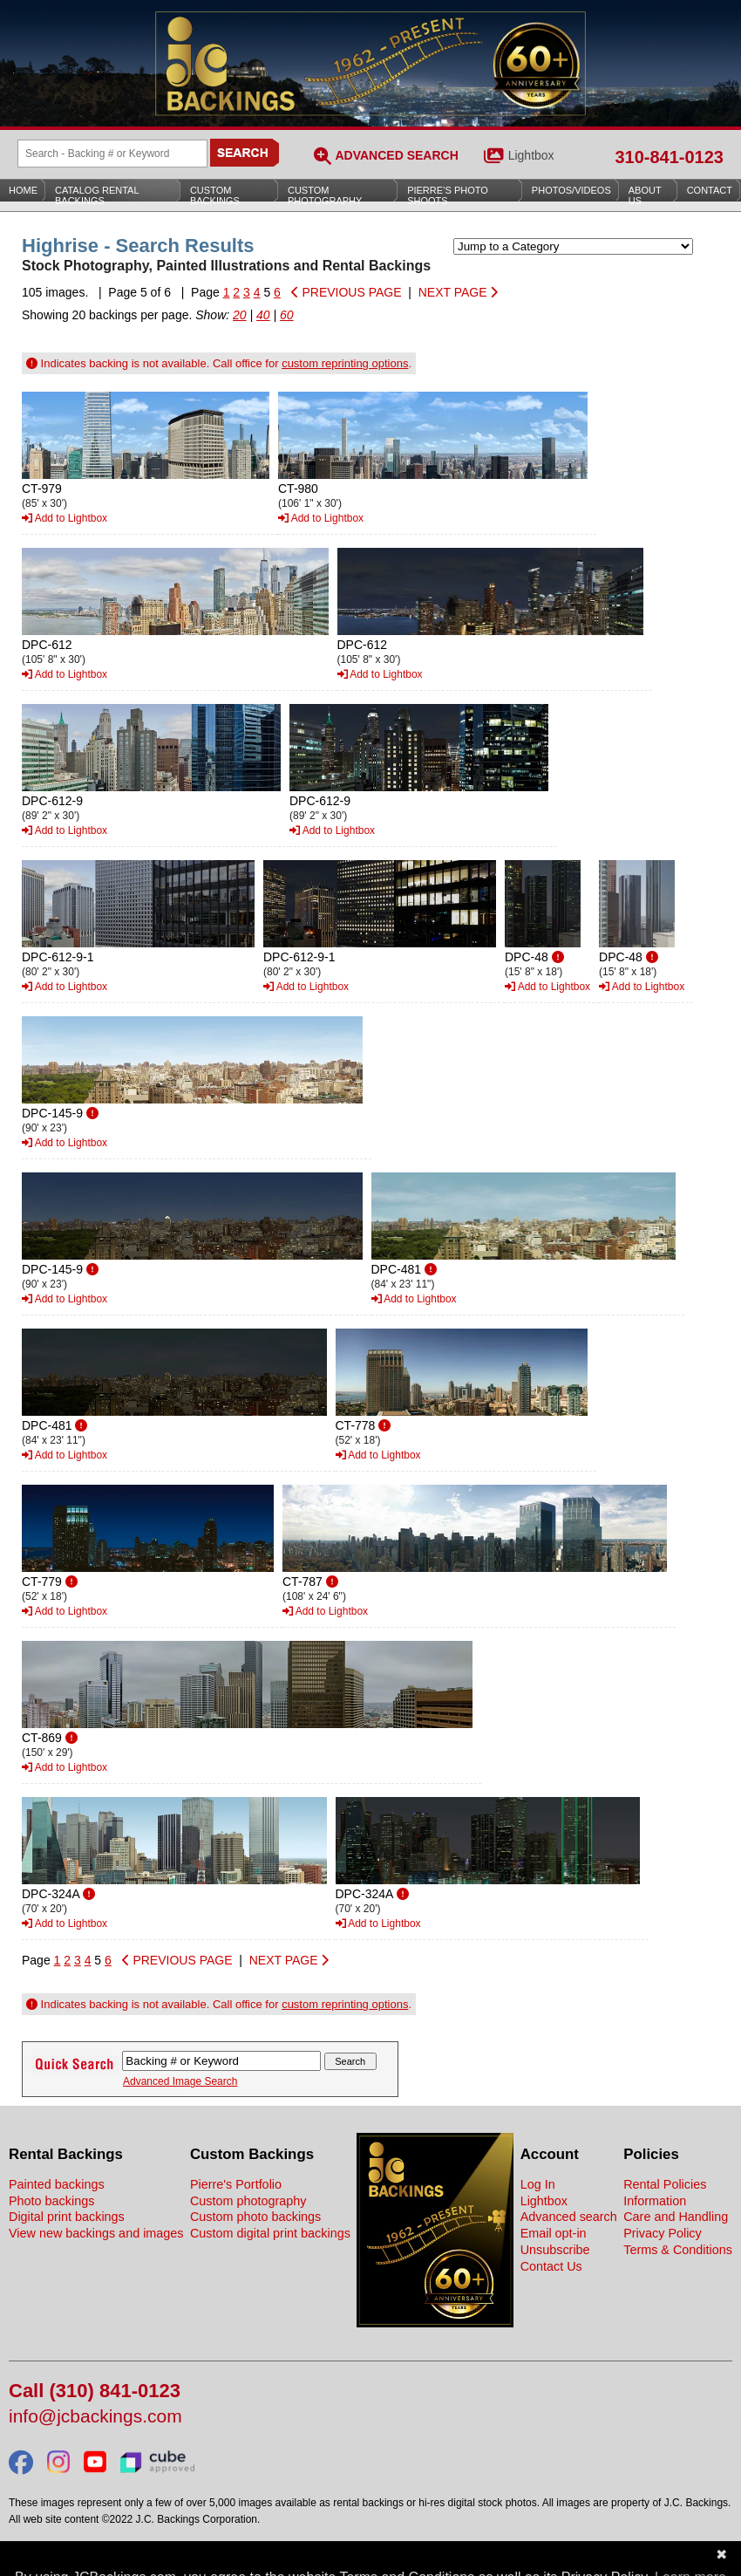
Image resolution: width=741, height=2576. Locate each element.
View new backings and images (96, 2233)
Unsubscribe (555, 2250)
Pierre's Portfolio (236, 2184)
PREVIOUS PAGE (346, 292)
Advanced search (568, 2217)
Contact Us (551, 2266)
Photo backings (51, 2201)
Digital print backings (67, 2217)
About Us (645, 195)
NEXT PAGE (458, 292)
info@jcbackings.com (95, 2417)
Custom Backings (215, 195)
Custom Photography (325, 195)
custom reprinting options (345, 363)
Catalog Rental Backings (97, 195)
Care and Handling (675, 2217)
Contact (709, 190)
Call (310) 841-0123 (94, 2391)
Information (654, 2201)
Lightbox (531, 155)
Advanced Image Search (180, 2081)
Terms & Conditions (677, 2250)
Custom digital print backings (270, 2233)
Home (23, 190)
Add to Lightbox (64, 518)
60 (287, 315)
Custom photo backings (255, 2217)
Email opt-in (553, 2233)
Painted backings (57, 2184)
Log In (537, 2184)
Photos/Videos (571, 190)
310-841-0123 (669, 157)
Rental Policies (664, 2184)
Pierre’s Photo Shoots (447, 195)
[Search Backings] (112, 153)
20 (240, 315)
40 (263, 315)
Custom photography (248, 2201)
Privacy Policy (662, 2233)
